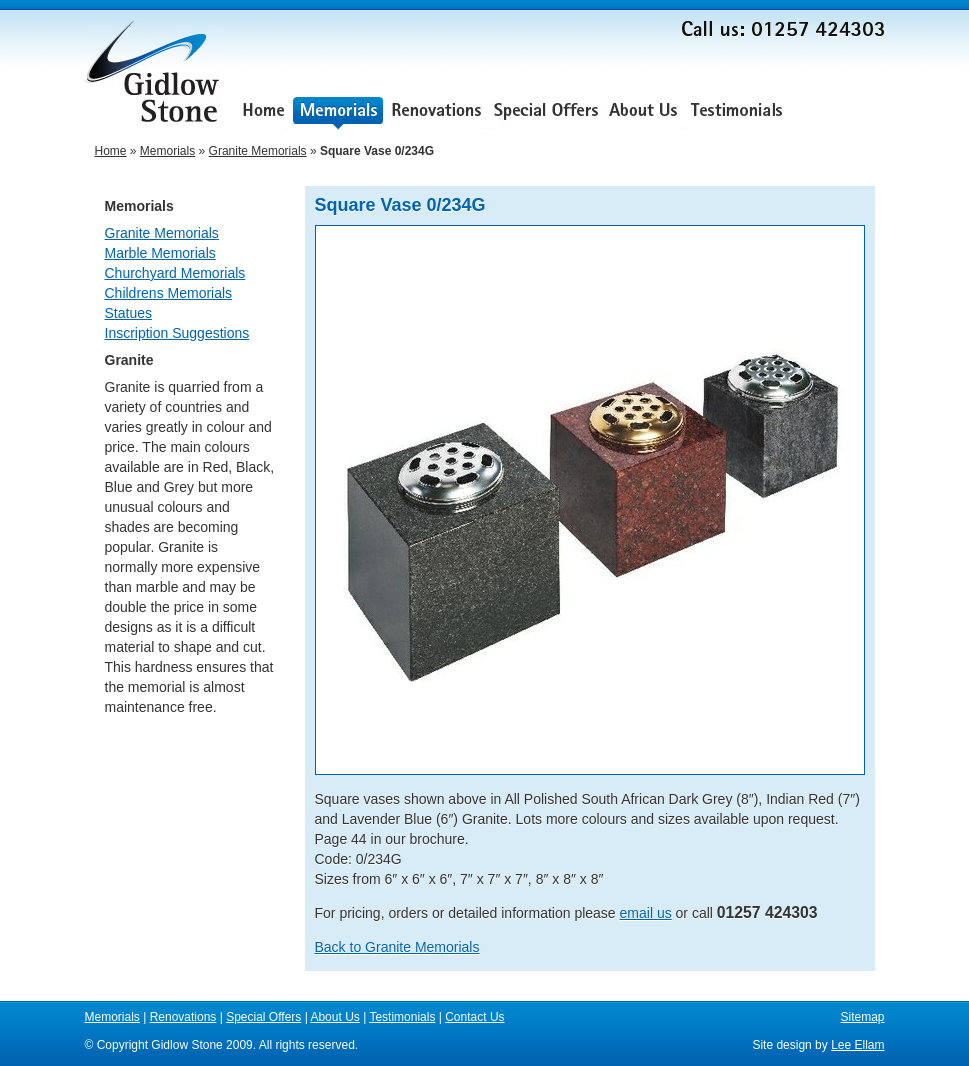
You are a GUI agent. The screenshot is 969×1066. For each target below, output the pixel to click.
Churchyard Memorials (175, 273)
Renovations (436, 112)
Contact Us (837, 112)
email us (646, 913)
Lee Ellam (857, 1045)
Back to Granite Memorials (397, 947)
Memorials (338, 112)
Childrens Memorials (169, 293)
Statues (128, 313)
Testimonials (736, 112)
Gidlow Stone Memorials (155, 77)
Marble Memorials (160, 253)
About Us (643, 112)
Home (263, 112)
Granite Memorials (258, 151)
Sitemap (862, 1017)
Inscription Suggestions (177, 333)
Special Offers (546, 112)
